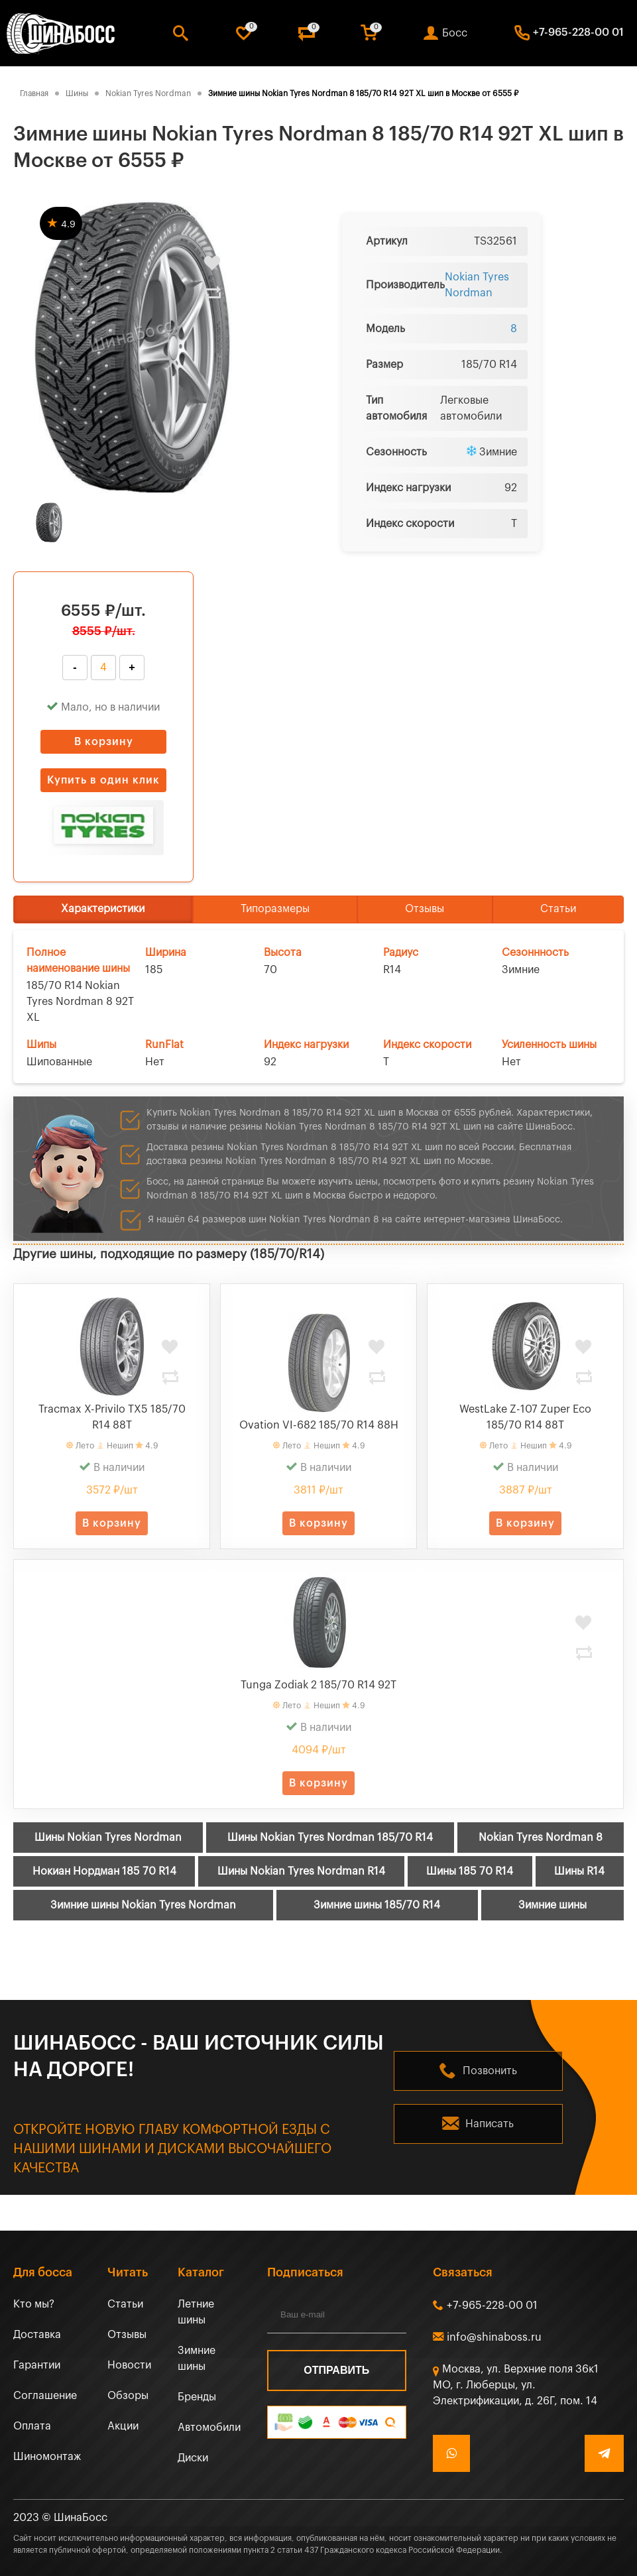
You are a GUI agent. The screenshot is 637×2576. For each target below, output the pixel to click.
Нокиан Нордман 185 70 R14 (104, 1871)
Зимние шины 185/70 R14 (377, 1905)
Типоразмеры (275, 909)
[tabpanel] (132, 347)
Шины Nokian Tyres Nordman (108, 1837)
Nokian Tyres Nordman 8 (541, 1837)
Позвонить (490, 2071)
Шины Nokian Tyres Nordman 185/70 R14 (330, 1837)
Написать (489, 2124)
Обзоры (127, 2395)
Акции (123, 2426)
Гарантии (36, 2365)
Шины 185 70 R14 (469, 1871)
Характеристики (103, 909)
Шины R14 (579, 1871)
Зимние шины (552, 1905)
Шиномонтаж (47, 2456)
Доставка (37, 2334)
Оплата (32, 2426)
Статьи (558, 909)
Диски (193, 2458)
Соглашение (45, 2395)
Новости (129, 2365)
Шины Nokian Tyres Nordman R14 (301, 1871)
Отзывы (424, 909)
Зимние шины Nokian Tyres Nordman (143, 1905)
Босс (454, 33)
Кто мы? (33, 2304)
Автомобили (209, 2427)
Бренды (197, 2397)
